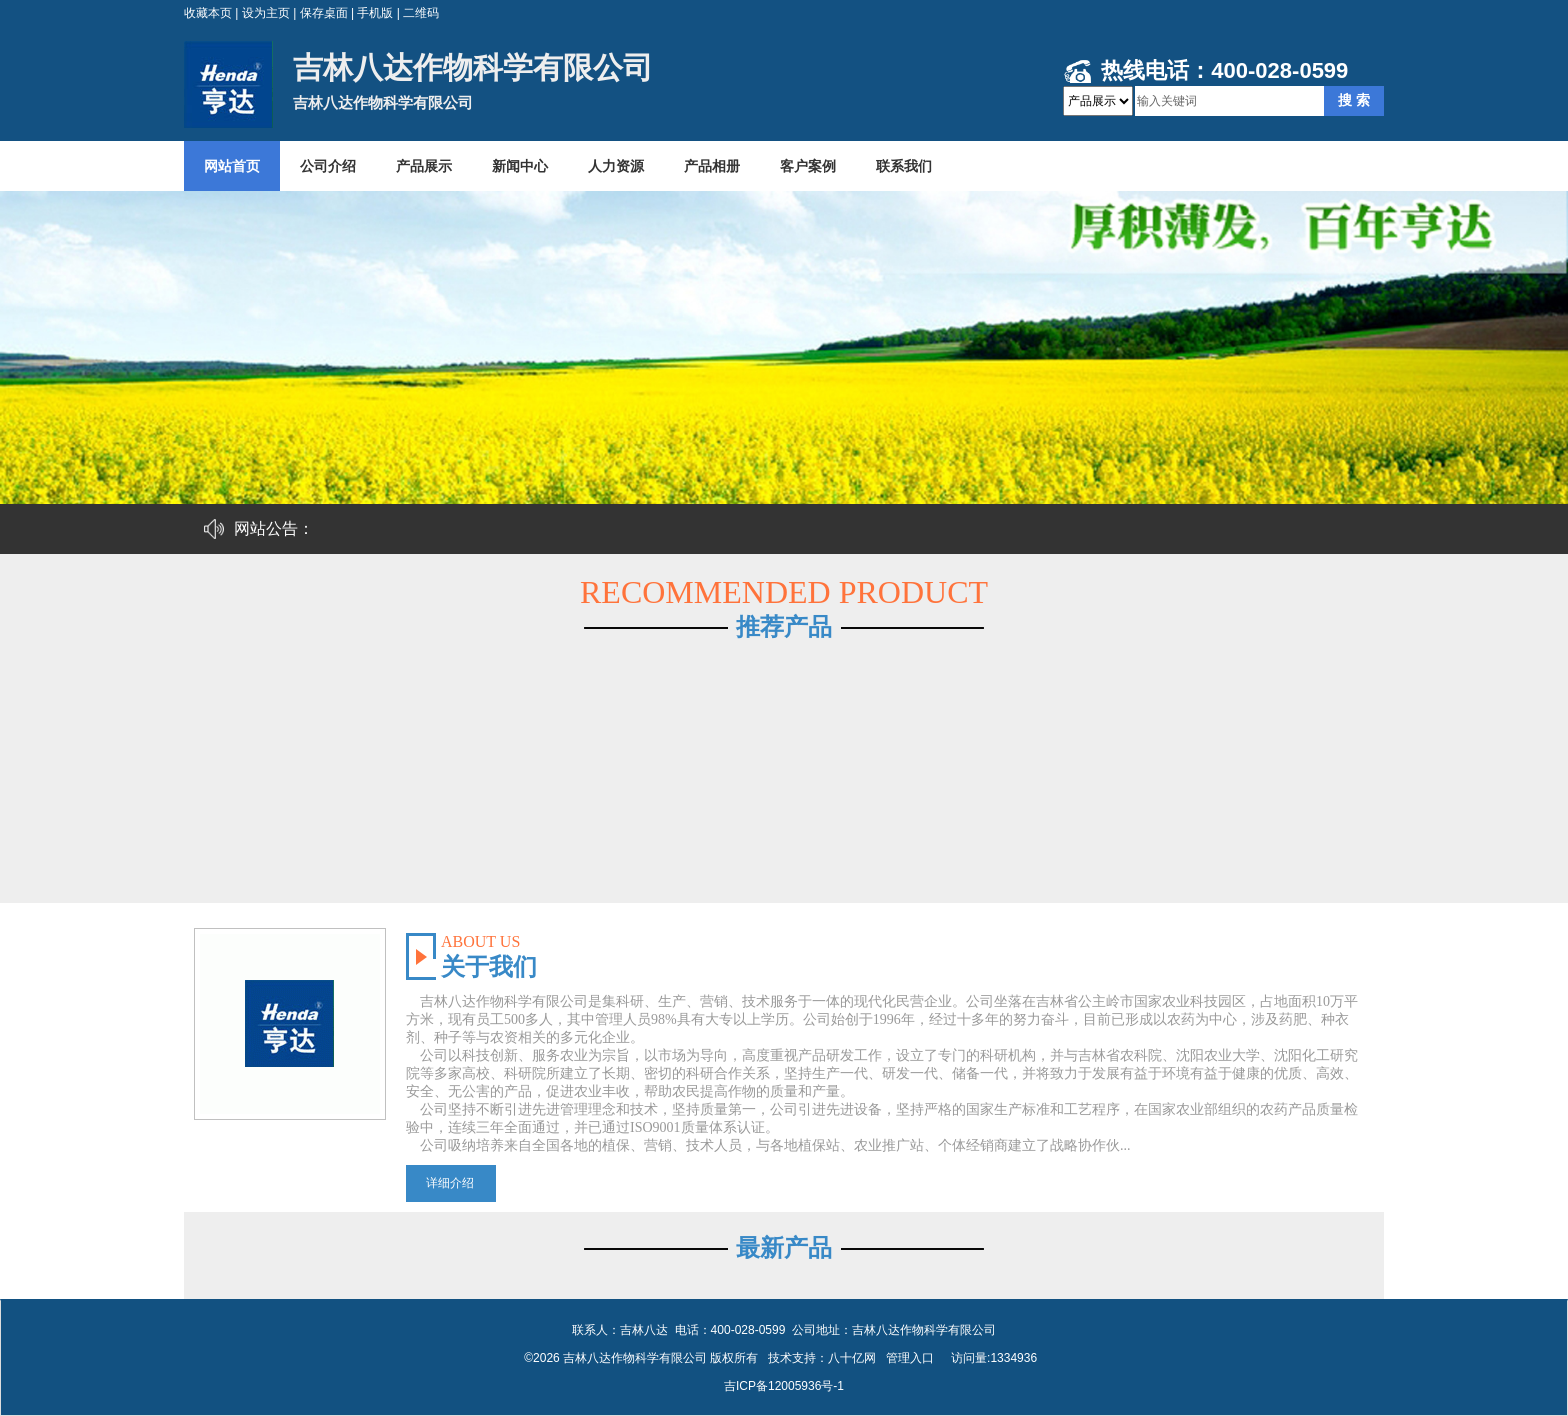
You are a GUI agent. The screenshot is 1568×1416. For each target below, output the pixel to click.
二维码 (421, 13)
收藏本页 (208, 13)
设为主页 (266, 13)
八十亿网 (852, 1358)
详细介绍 (450, 1183)
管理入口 (910, 1358)
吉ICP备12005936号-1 (784, 1386)
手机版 (375, 13)
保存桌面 (324, 13)
